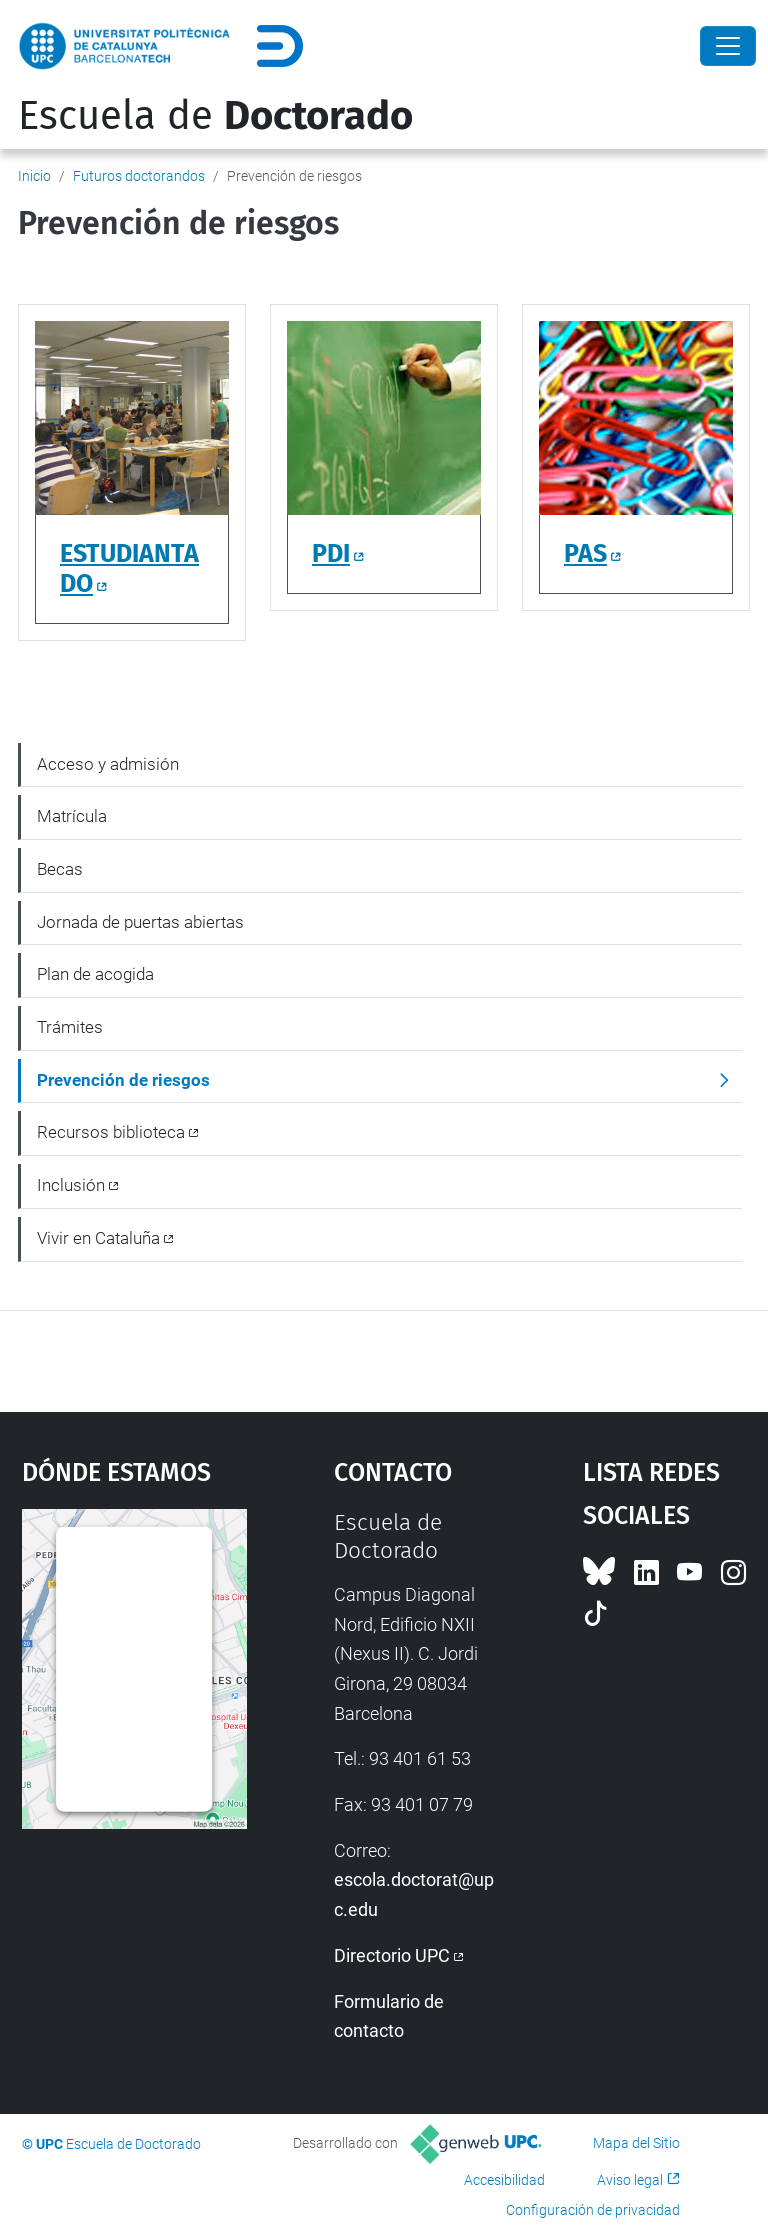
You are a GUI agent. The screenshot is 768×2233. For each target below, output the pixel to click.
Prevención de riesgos (123, 1080)
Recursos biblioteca (111, 1132)
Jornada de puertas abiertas (140, 922)
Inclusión (71, 1185)
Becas (60, 869)
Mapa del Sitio (636, 2143)
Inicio (34, 176)
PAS (585, 554)
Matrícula (72, 816)
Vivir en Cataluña (98, 1238)
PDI (331, 554)
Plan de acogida (95, 974)
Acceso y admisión (108, 764)
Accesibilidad (504, 2180)
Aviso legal (630, 2180)
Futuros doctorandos (139, 176)
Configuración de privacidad (593, 2210)
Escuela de (215, 116)
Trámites (70, 1027)
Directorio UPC (392, 1955)
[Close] (728, 46)
